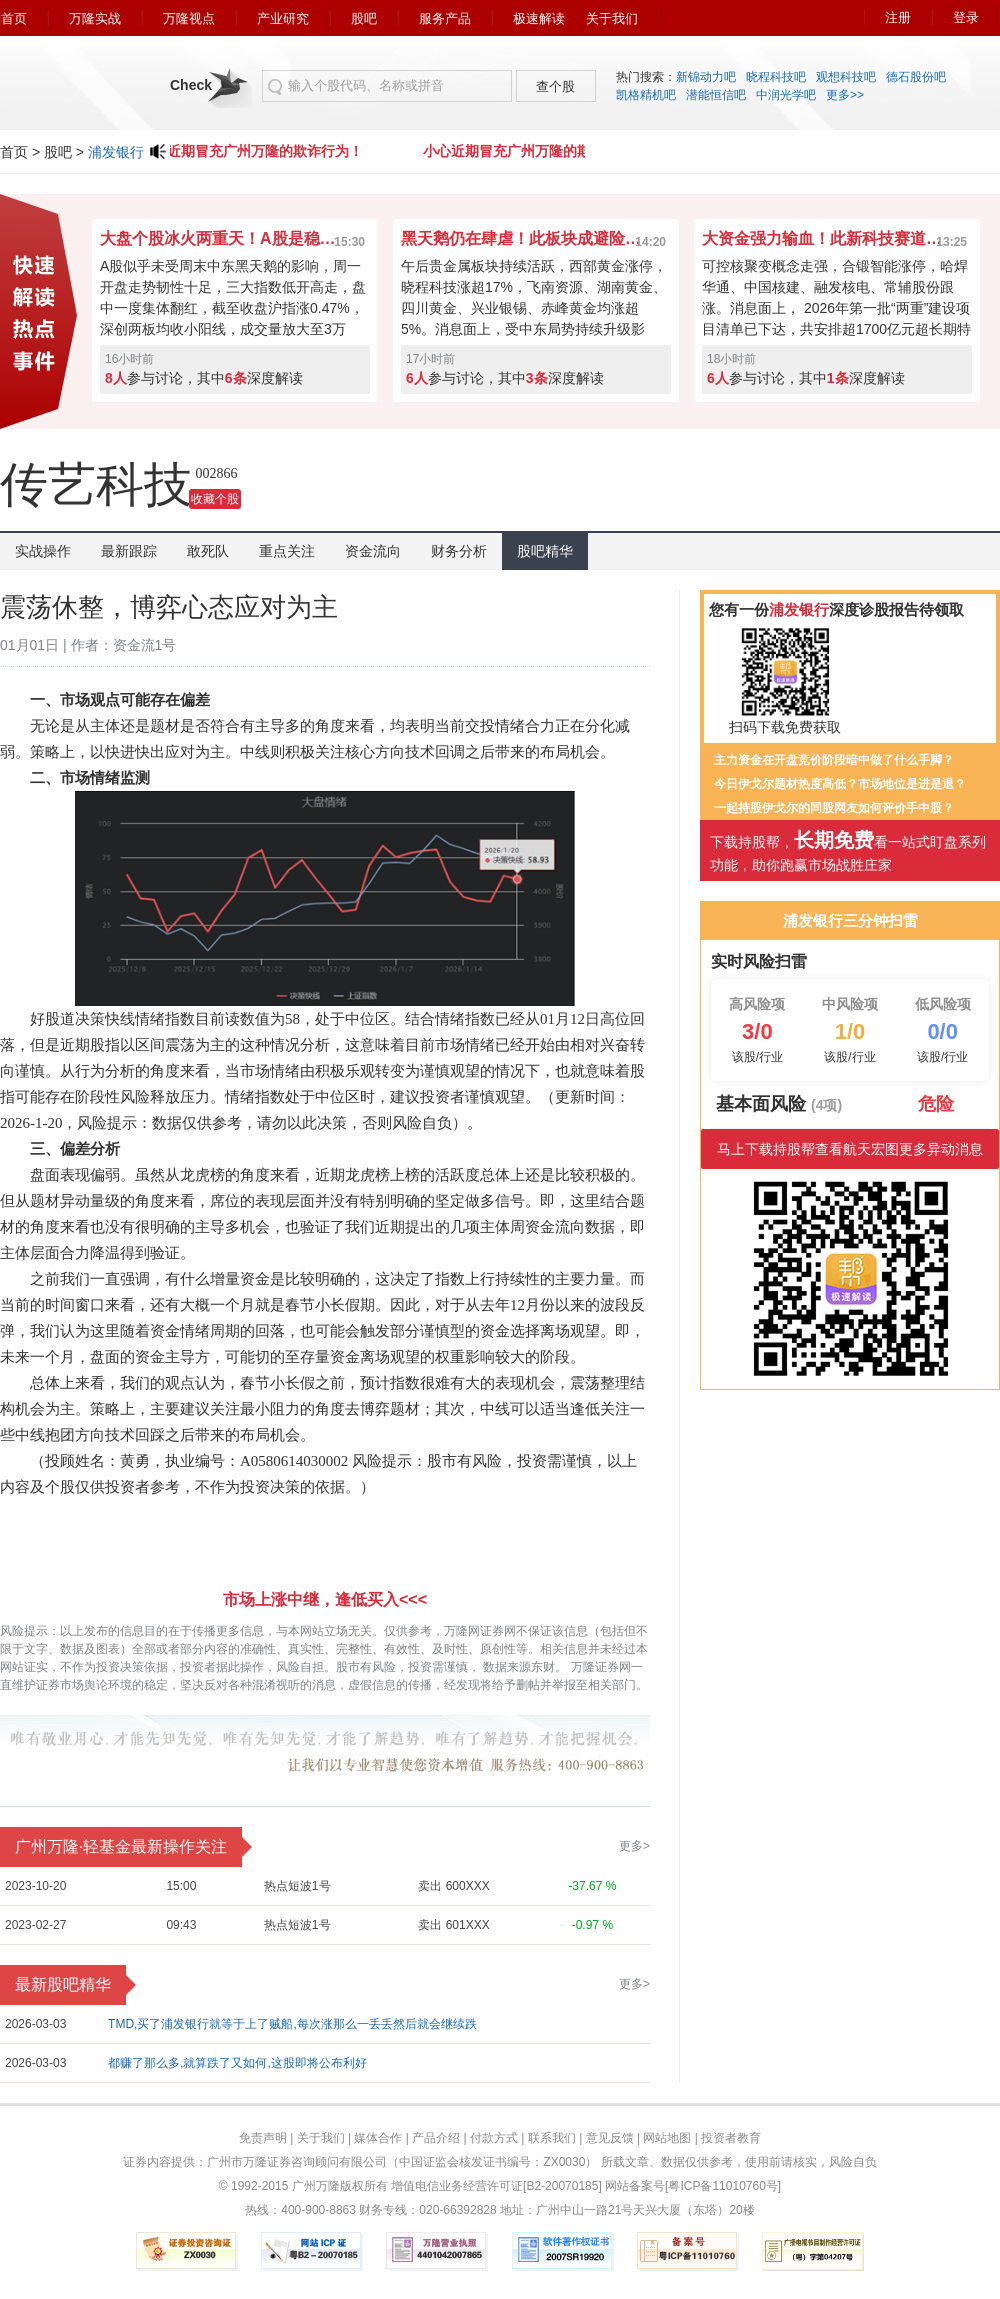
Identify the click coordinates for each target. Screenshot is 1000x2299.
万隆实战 (95, 18)
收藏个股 (215, 499)
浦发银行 (116, 152)
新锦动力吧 (706, 77)
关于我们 (612, 18)
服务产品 (445, 18)
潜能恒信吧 (716, 95)
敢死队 (208, 551)
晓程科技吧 (776, 77)
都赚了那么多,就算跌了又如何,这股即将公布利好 (237, 2063)
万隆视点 (189, 18)
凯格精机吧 (646, 95)
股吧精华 (545, 551)
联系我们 (552, 2138)
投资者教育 (731, 2138)
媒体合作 (378, 2138)
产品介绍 (436, 2138)
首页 (14, 18)
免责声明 (263, 2138)
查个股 (555, 86)
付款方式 (494, 2138)
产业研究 (283, 18)
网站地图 (667, 2138)
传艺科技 (96, 484)
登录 (966, 17)
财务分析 (459, 551)
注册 (898, 17)
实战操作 (43, 551)
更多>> (845, 95)
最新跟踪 (129, 551)
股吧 (364, 18)
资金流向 (373, 551)
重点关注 (287, 551)
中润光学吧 (786, 95)
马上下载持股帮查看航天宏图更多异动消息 (850, 1149)
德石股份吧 (916, 77)
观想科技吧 (846, 77)
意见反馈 (610, 2138)
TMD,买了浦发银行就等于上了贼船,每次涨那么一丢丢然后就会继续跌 (292, 2024)
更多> (634, 1846)
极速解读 (539, 18)
